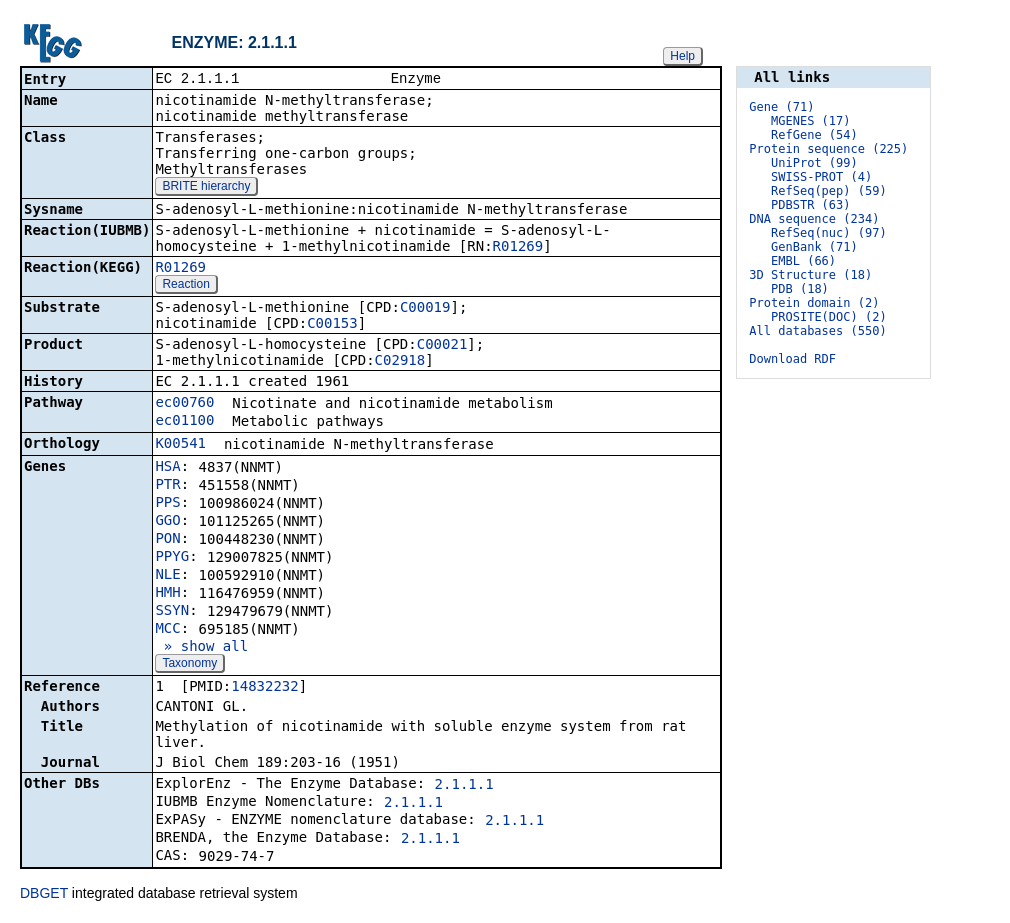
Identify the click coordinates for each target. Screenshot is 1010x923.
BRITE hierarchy (206, 188)
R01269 (518, 248)
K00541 (180, 445)
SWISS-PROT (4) (821, 177)
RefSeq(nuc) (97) (829, 233)
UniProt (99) (814, 163)
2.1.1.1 (464, 786)
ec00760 (184, 404)
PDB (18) (800, 289)
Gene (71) (781, 107)
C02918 (400, 362)
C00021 (442, 346)
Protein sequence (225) (828, 149)
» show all (201, 648)
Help (682, 56)
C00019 (425, 309)
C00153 (332, 325)
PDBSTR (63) (810, 205)
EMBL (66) (803, 261)
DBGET (44, 895)
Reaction (185, 286)
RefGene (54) (814, 135)
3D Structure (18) (810, 275)
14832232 (264, 688)
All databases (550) (817, 331)
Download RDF (792, 359)
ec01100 (184, 422)
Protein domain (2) (814, 303)
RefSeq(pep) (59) (829, 191)
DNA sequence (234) (814, 219)
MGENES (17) (810, 121)
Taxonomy (189, 665)
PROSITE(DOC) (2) (829, 317)
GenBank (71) (814, 247)
